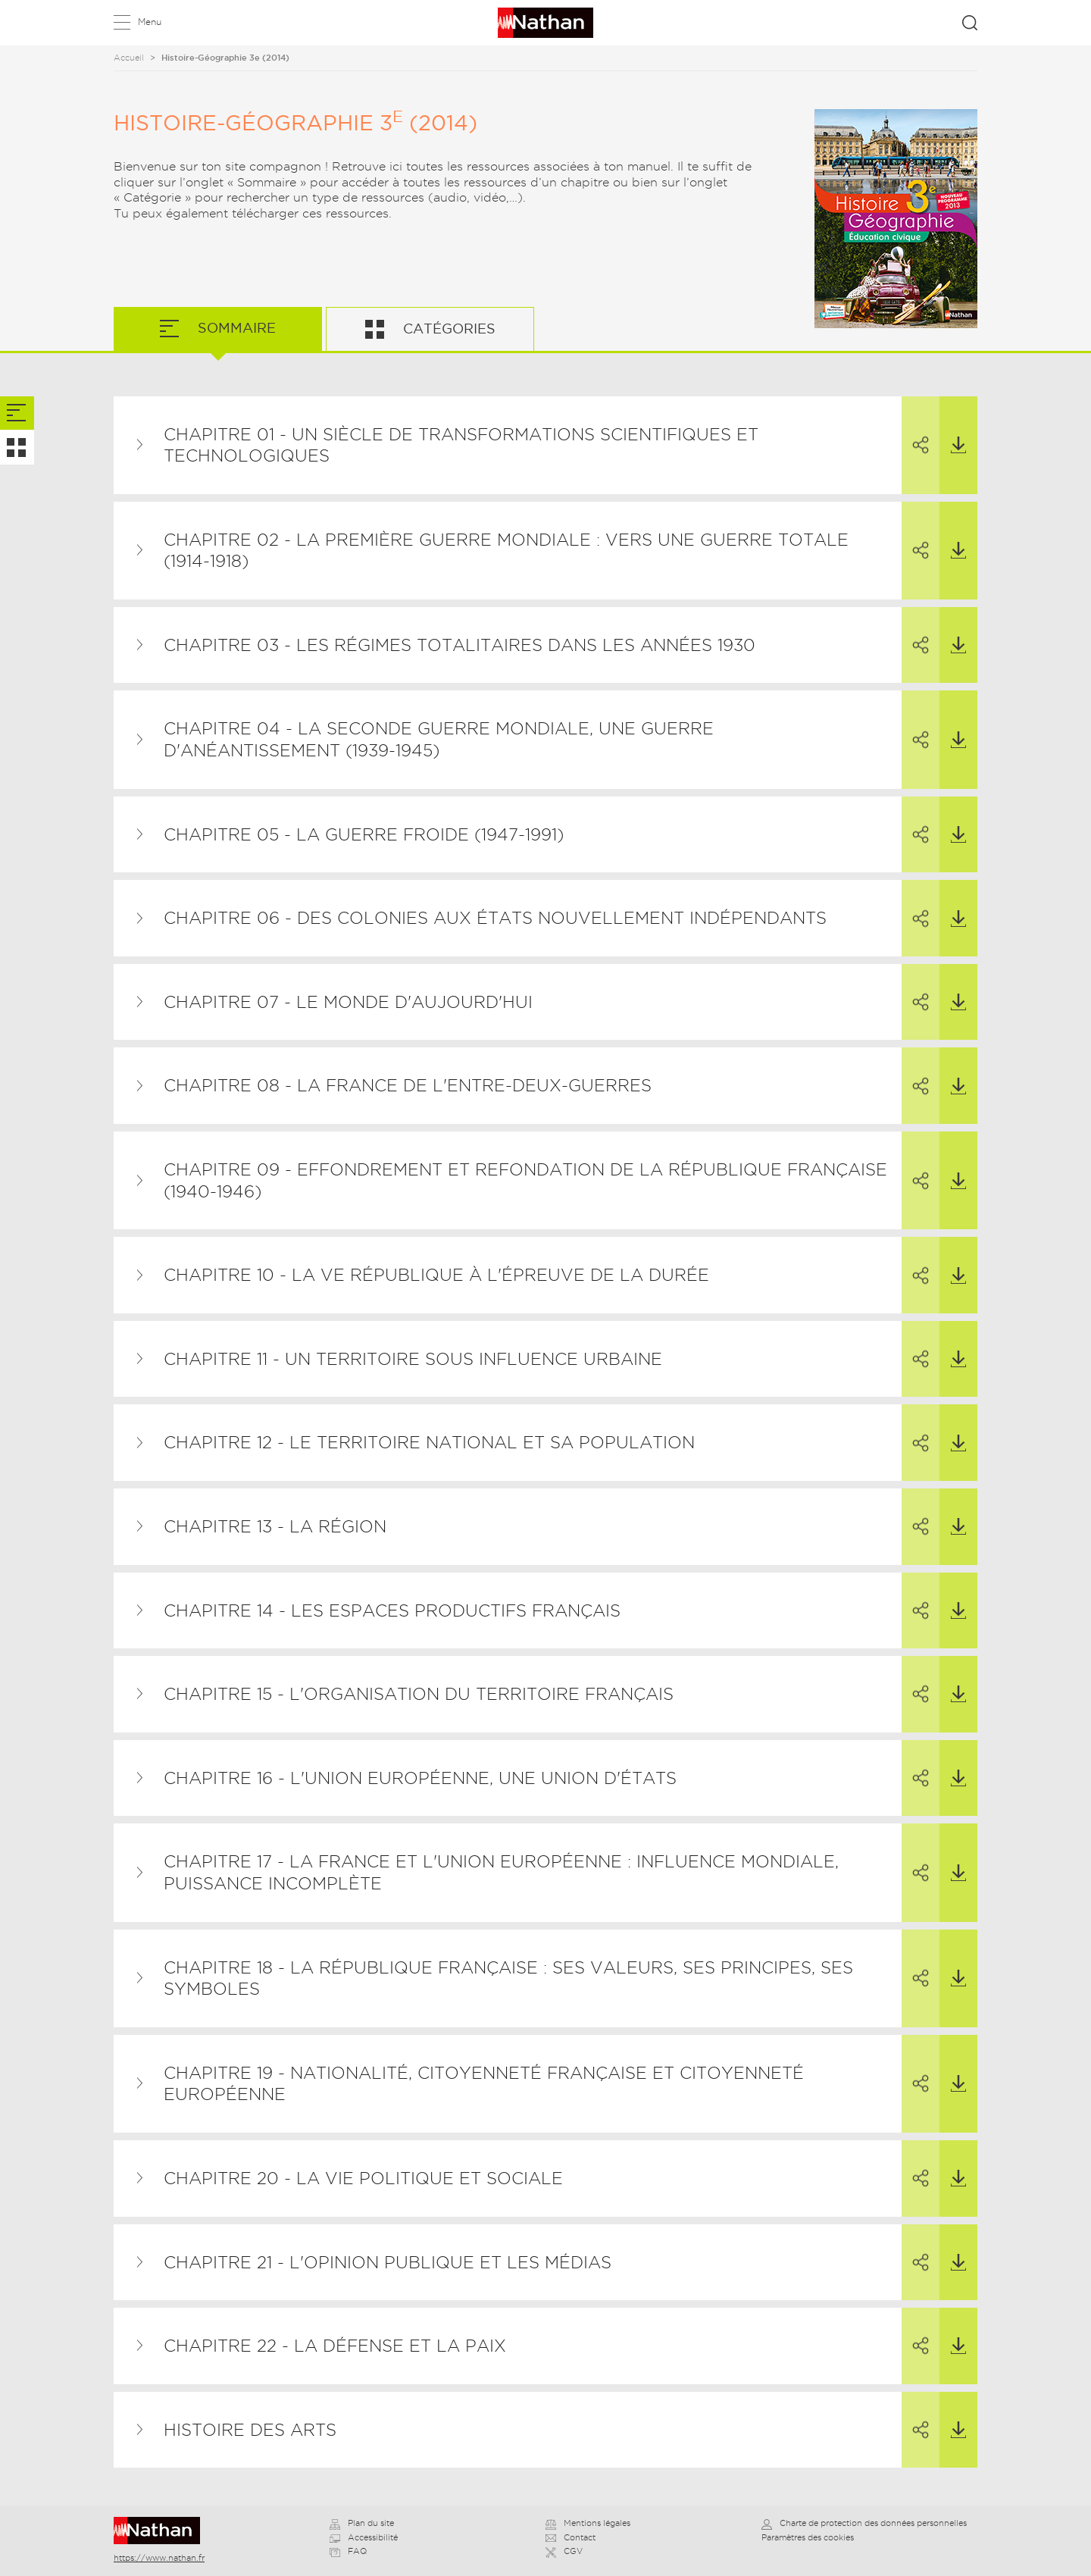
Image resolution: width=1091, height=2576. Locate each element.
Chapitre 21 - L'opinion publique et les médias (387, 2262)
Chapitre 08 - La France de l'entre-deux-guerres (408, 1085)
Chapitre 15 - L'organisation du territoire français (419, 1694)
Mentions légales (588, 2522)
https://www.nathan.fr (159, 2557)
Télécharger (952, 425)
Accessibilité (364, 2537)
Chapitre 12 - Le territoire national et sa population (429, 1442)
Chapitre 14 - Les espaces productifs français (392, 1610)
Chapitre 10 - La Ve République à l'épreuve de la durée (436, 1275)
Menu (149, 22)
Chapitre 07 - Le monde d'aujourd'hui (348, 1002)
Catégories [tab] (447, 328)
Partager (915, 426)
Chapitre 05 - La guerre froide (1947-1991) (364, 834)
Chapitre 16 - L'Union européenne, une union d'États (420, 1778)
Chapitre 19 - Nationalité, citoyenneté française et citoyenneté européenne (484, 2084)
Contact (571, 2537)
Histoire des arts (250, 2430)
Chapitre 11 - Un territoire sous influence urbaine (413, 1359)
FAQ (348, 2551)
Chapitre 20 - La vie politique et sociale (363, 2178)
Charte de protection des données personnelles (864, 2522)
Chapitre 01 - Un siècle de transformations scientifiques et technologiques (461, 445)
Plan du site (362, 2522)
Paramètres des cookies (807, 2537)
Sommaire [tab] (235, 328)
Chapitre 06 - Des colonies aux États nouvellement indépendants (495, 918)
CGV (564, 2551)
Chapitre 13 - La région (275, 1526)
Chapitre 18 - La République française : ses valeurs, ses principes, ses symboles (508, 1978)
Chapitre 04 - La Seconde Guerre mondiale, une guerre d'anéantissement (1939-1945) (439, 739)
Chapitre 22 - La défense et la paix (335, 2346)
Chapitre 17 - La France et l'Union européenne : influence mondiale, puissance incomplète (501, 1872)
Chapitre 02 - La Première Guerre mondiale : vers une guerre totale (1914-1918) (506, 551)
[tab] (17, 413)
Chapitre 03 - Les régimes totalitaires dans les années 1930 (459, 645)
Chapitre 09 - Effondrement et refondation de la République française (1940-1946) (525, 1180)
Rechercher (969, 22)
